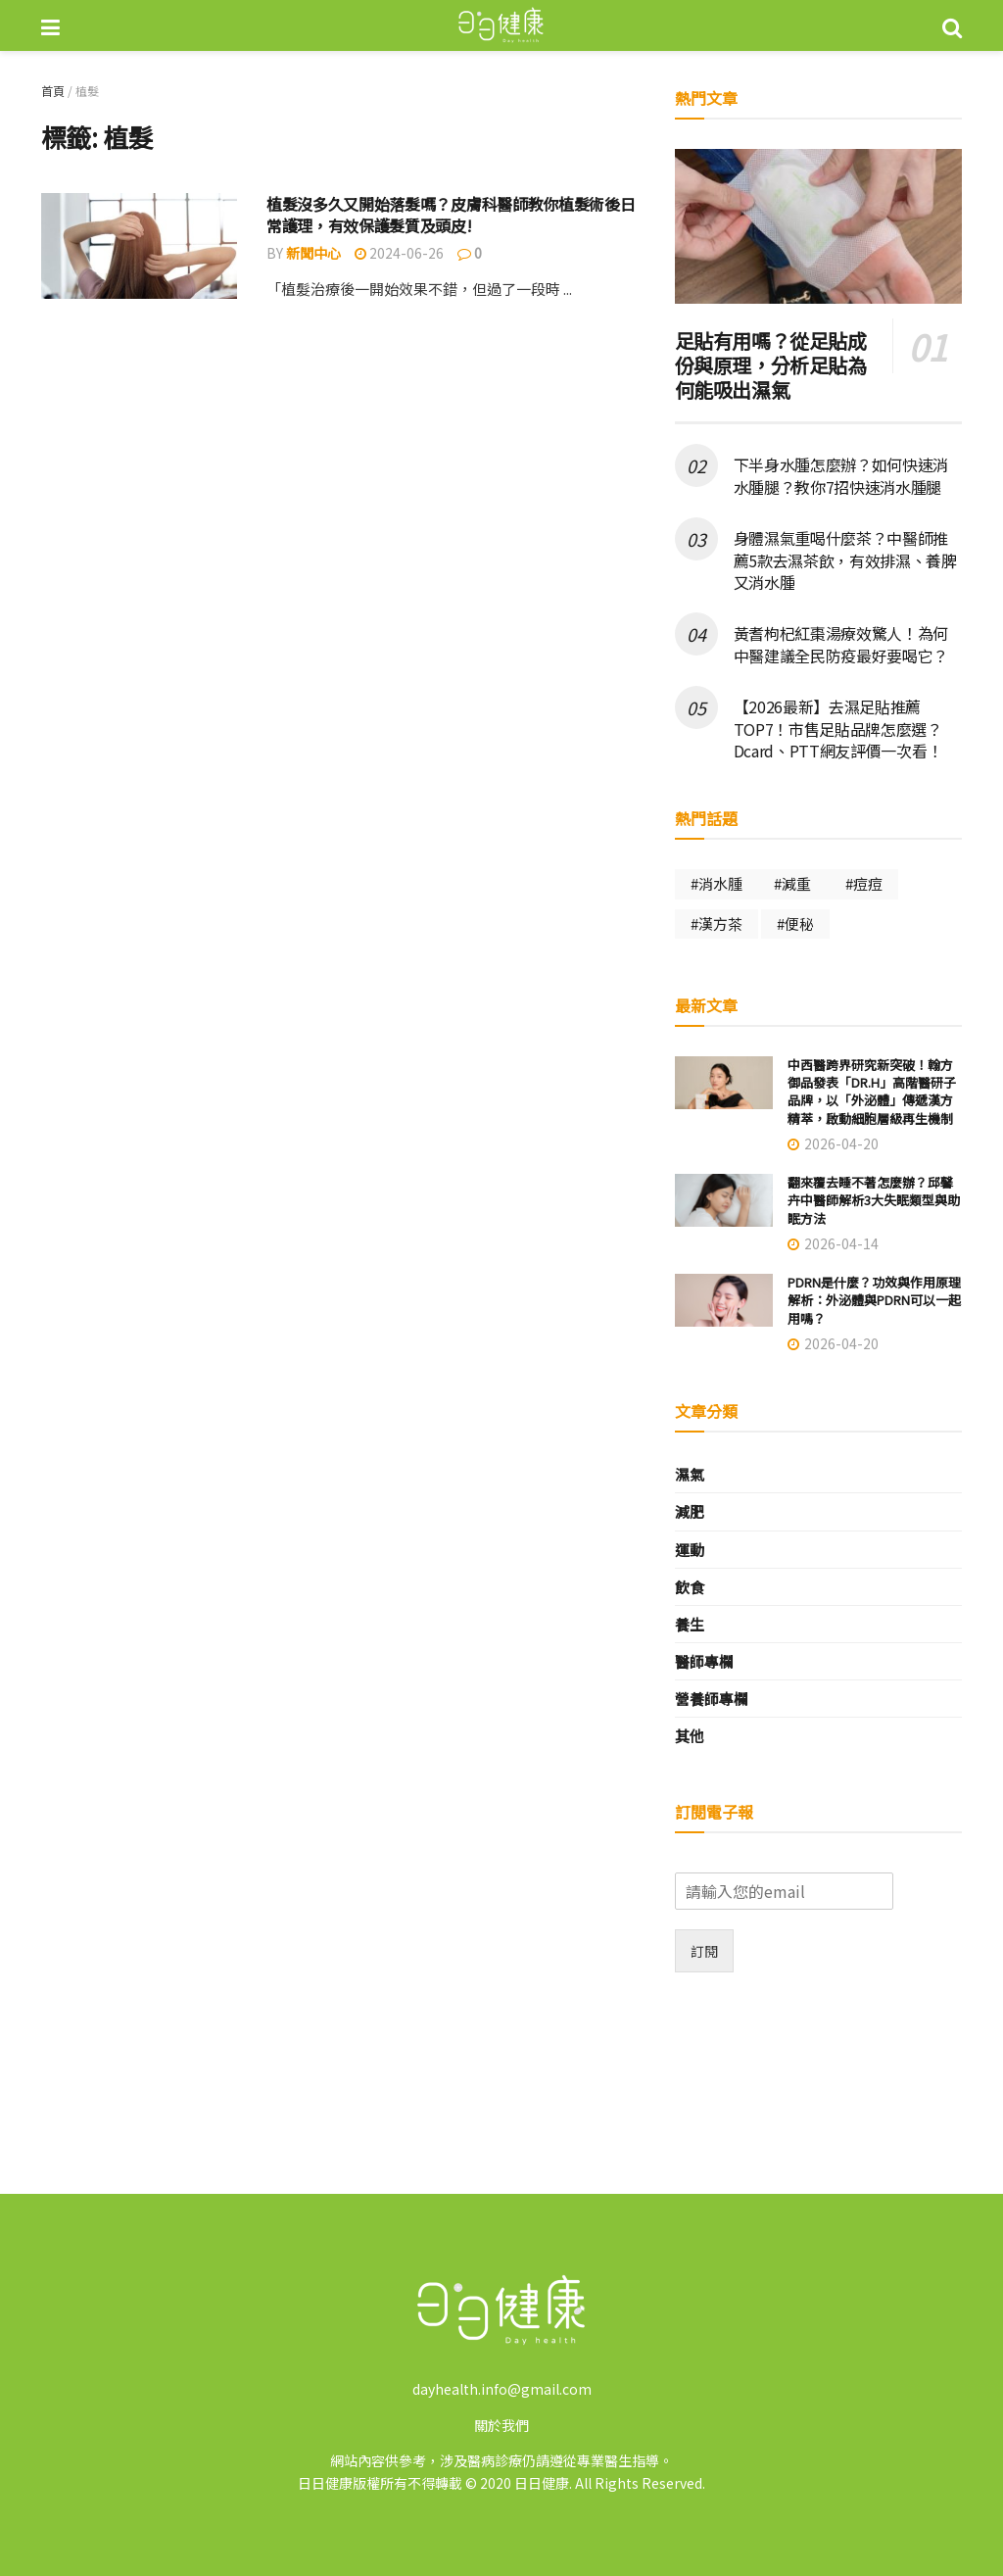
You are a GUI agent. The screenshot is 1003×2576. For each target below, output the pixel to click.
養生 (689, 1624)
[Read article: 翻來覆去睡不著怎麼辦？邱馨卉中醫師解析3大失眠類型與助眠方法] (724, 1200)
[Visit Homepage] (501, 25)
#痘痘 (864, 883)
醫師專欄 (704, 1661)
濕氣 (689, 1474)
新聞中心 (313, 253)
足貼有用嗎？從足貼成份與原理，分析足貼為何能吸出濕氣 (771, 365)
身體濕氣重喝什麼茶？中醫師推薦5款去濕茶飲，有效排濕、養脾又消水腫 (845, 560)
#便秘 (795, 923)
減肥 (689, 1511)
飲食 (689, 1587)
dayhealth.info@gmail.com (502, 2389)
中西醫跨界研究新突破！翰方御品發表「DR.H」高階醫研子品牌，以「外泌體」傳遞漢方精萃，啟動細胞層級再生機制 (872, 1091)
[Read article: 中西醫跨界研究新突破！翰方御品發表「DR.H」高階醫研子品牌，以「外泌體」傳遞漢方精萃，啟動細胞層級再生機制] (724, 1082)
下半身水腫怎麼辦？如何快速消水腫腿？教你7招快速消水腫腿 (841, 475)
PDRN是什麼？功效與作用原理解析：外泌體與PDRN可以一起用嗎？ (874, 1300)
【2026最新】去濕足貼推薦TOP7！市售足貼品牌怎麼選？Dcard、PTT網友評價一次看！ (838, 728)
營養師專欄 (711, 1698)
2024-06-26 (399, 253)
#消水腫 (716, 883)
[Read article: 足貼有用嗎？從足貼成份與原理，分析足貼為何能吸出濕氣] (818, 226)
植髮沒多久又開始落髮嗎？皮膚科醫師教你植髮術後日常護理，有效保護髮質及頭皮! (450, 214)
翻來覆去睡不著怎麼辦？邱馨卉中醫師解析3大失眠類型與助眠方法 (874, 1200)
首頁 (53, 90)
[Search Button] (952, 25)
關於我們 (501, 2425)
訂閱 (704, 1951)
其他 (689, 1735)
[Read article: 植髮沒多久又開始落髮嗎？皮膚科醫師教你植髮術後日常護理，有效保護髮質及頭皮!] (139, 246)
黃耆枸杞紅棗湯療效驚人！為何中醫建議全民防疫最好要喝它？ (841, 643)
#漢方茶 (716, 923)
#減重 (794, 883)
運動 (689, 1549)
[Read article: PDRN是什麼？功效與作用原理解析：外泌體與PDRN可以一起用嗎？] (724, 1300)
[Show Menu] (50, 25)
